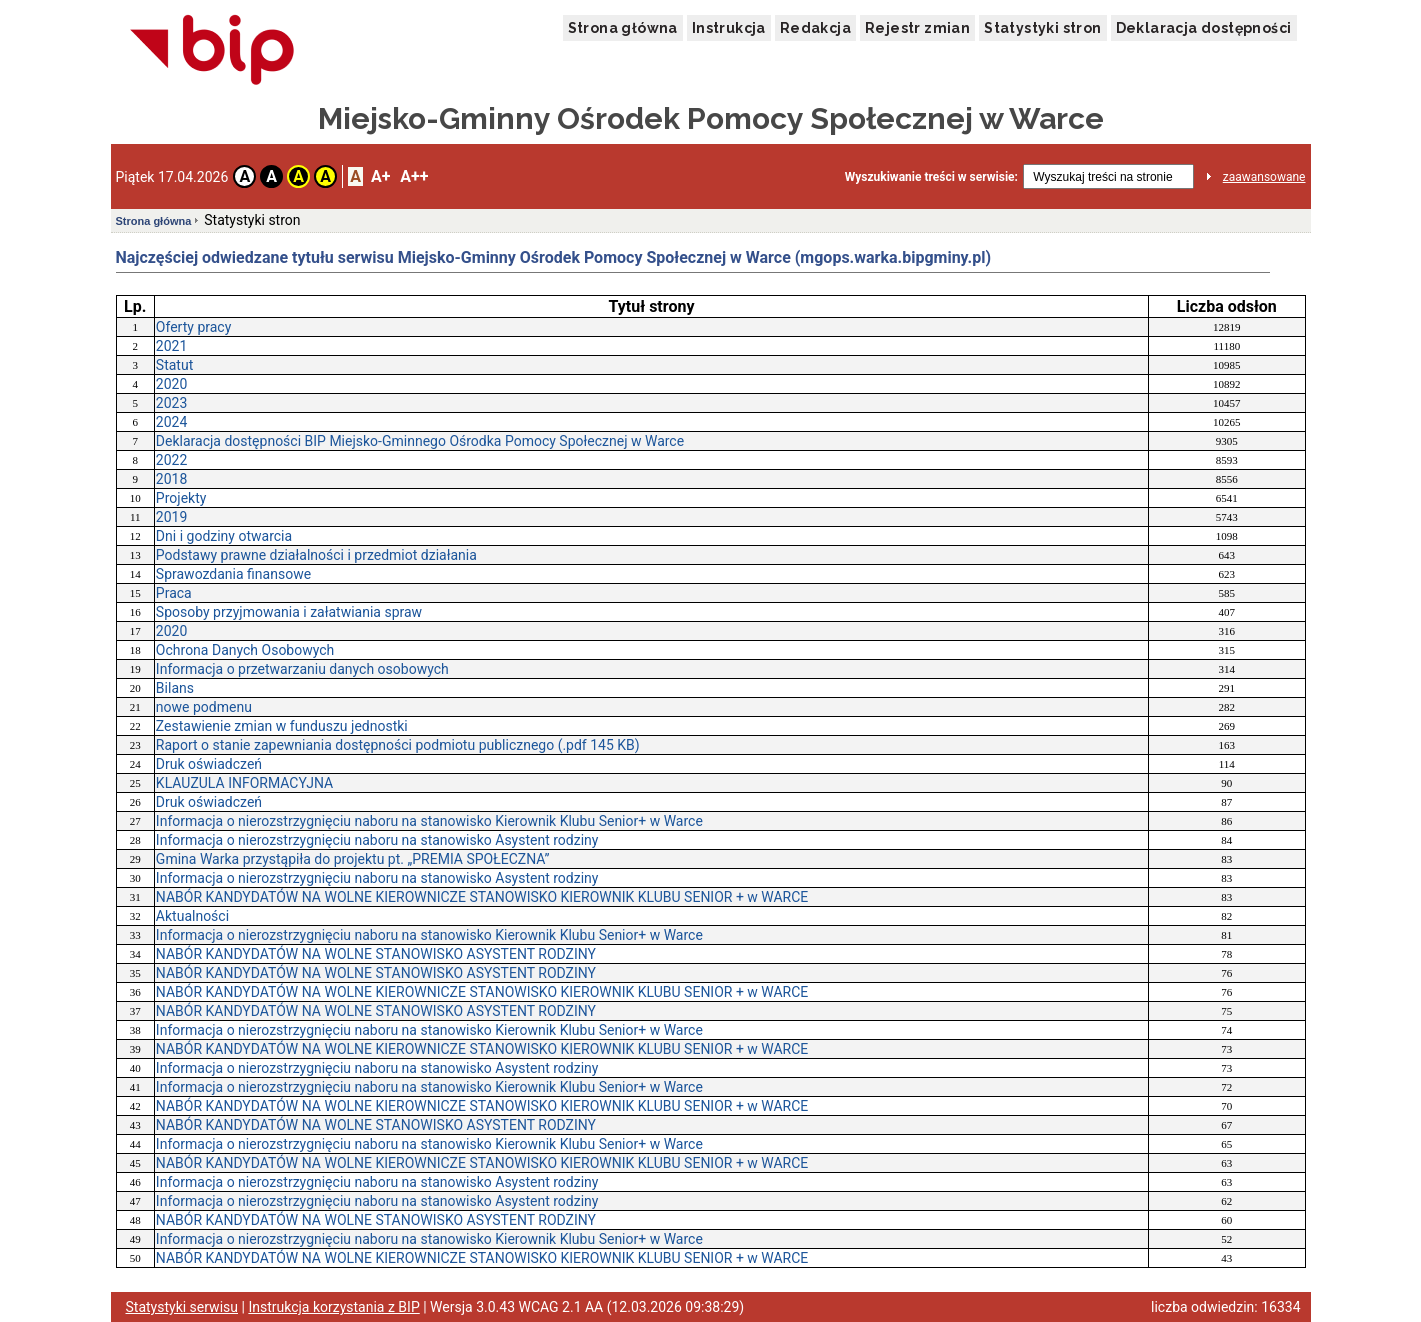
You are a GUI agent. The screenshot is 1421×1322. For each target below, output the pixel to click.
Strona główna (623, 28)
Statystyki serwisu (182, 1307)
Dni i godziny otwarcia (224, 536)
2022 (171, 460)
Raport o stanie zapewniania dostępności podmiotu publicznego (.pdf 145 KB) (398, 745)
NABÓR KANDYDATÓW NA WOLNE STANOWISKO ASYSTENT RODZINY (376, 954)
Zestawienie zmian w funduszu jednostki (282, 726)
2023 (171, 403)
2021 (171, 346)
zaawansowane (1264, 177)
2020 (171, 384)
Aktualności (192, 916)
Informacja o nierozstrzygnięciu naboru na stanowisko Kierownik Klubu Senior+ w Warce (429, 821)
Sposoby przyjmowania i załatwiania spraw (289, 612)
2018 (171, 479)
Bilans (175, 688)
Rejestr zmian (917, 28)
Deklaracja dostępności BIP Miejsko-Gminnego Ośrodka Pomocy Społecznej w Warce (420, 441)
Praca (174, 593)
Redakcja (815, 28)
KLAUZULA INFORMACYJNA (244, 783)
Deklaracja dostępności (1204, 28)
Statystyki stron (1042, 28)
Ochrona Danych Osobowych (245, 650)
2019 (171, 517)
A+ (380, 176)
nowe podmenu (204, 707)
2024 (171, 422)
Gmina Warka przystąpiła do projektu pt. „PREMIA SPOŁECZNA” (353, 859)
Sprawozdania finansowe (233, 574)
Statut (174, 365)
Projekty (181, 498)
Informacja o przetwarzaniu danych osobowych (302, 669)
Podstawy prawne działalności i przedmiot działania (316, 555)
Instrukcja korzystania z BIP (333, 1307)
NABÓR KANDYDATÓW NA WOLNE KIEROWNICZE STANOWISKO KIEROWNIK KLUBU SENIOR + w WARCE (482, 897)
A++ (414, 176)
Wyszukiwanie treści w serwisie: (931, 177)
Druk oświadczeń (209, 764)
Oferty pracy (193, 327)
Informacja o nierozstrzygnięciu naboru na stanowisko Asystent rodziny (377, 840)
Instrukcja (729, 28)
